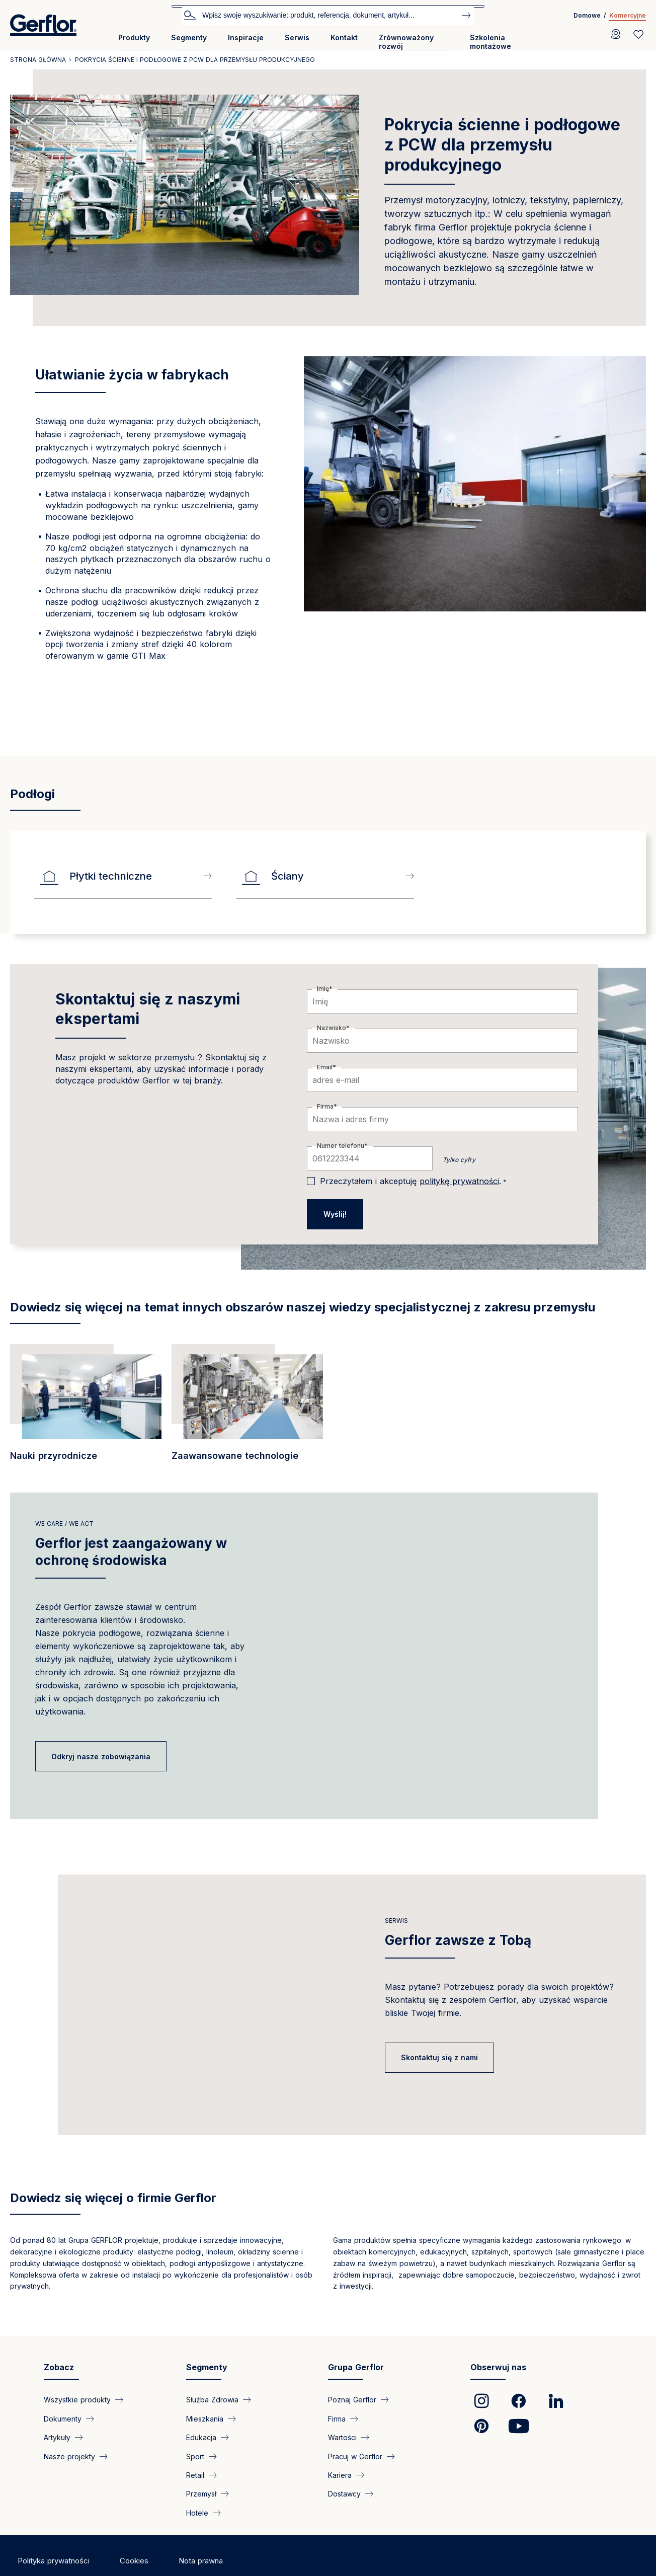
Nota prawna (201, 2560)
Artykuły (57, 2437)
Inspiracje (246, 37)
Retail (195, 2475)
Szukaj (190, 14)
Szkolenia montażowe (490, 41)
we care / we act (64, 1523)
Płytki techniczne (95, 876)
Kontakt (344, 37)
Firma (325, 1106)
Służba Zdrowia (212, 2399)
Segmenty (189, 37)
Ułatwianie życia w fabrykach (132, 374)
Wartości (342, 2437)
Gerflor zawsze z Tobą (458, 1940)
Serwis (297, 37)
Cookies (134, 2560)
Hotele (197, 2512)
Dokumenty (62, 2418)
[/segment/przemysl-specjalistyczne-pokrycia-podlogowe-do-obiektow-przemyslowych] (85, 1408)
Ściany (272, 876)
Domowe (587, 15)
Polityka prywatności (54, 2560)
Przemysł (201, 2493)
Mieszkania (204, 2418)
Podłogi (32, 794)
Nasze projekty (69, 2456)
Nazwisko (331, 1028)
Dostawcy (344, 2493)
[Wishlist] (638, 34)
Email (325, 1067)
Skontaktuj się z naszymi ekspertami (147, 1009)
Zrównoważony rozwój (406, 41)
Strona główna (38, 59)
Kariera (340, 2475)
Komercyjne (627, 15)
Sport (195, 2456)
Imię (323, 988)
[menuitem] (134, 41)
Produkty (134, 37)
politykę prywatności (459, 1181)
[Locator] (615, 34)
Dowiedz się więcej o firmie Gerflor (113, 2198)
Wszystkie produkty (77, 2399)
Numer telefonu (340, 1145)
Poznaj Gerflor (352, 2399)
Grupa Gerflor (356, 2367)
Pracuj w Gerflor (355, 2456)
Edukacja (201, 2437)
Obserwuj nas (498, 2367)
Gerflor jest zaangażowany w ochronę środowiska (131, 1551)
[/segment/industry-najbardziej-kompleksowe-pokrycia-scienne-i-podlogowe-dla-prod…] (247, 1408)
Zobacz (59, 2367)
